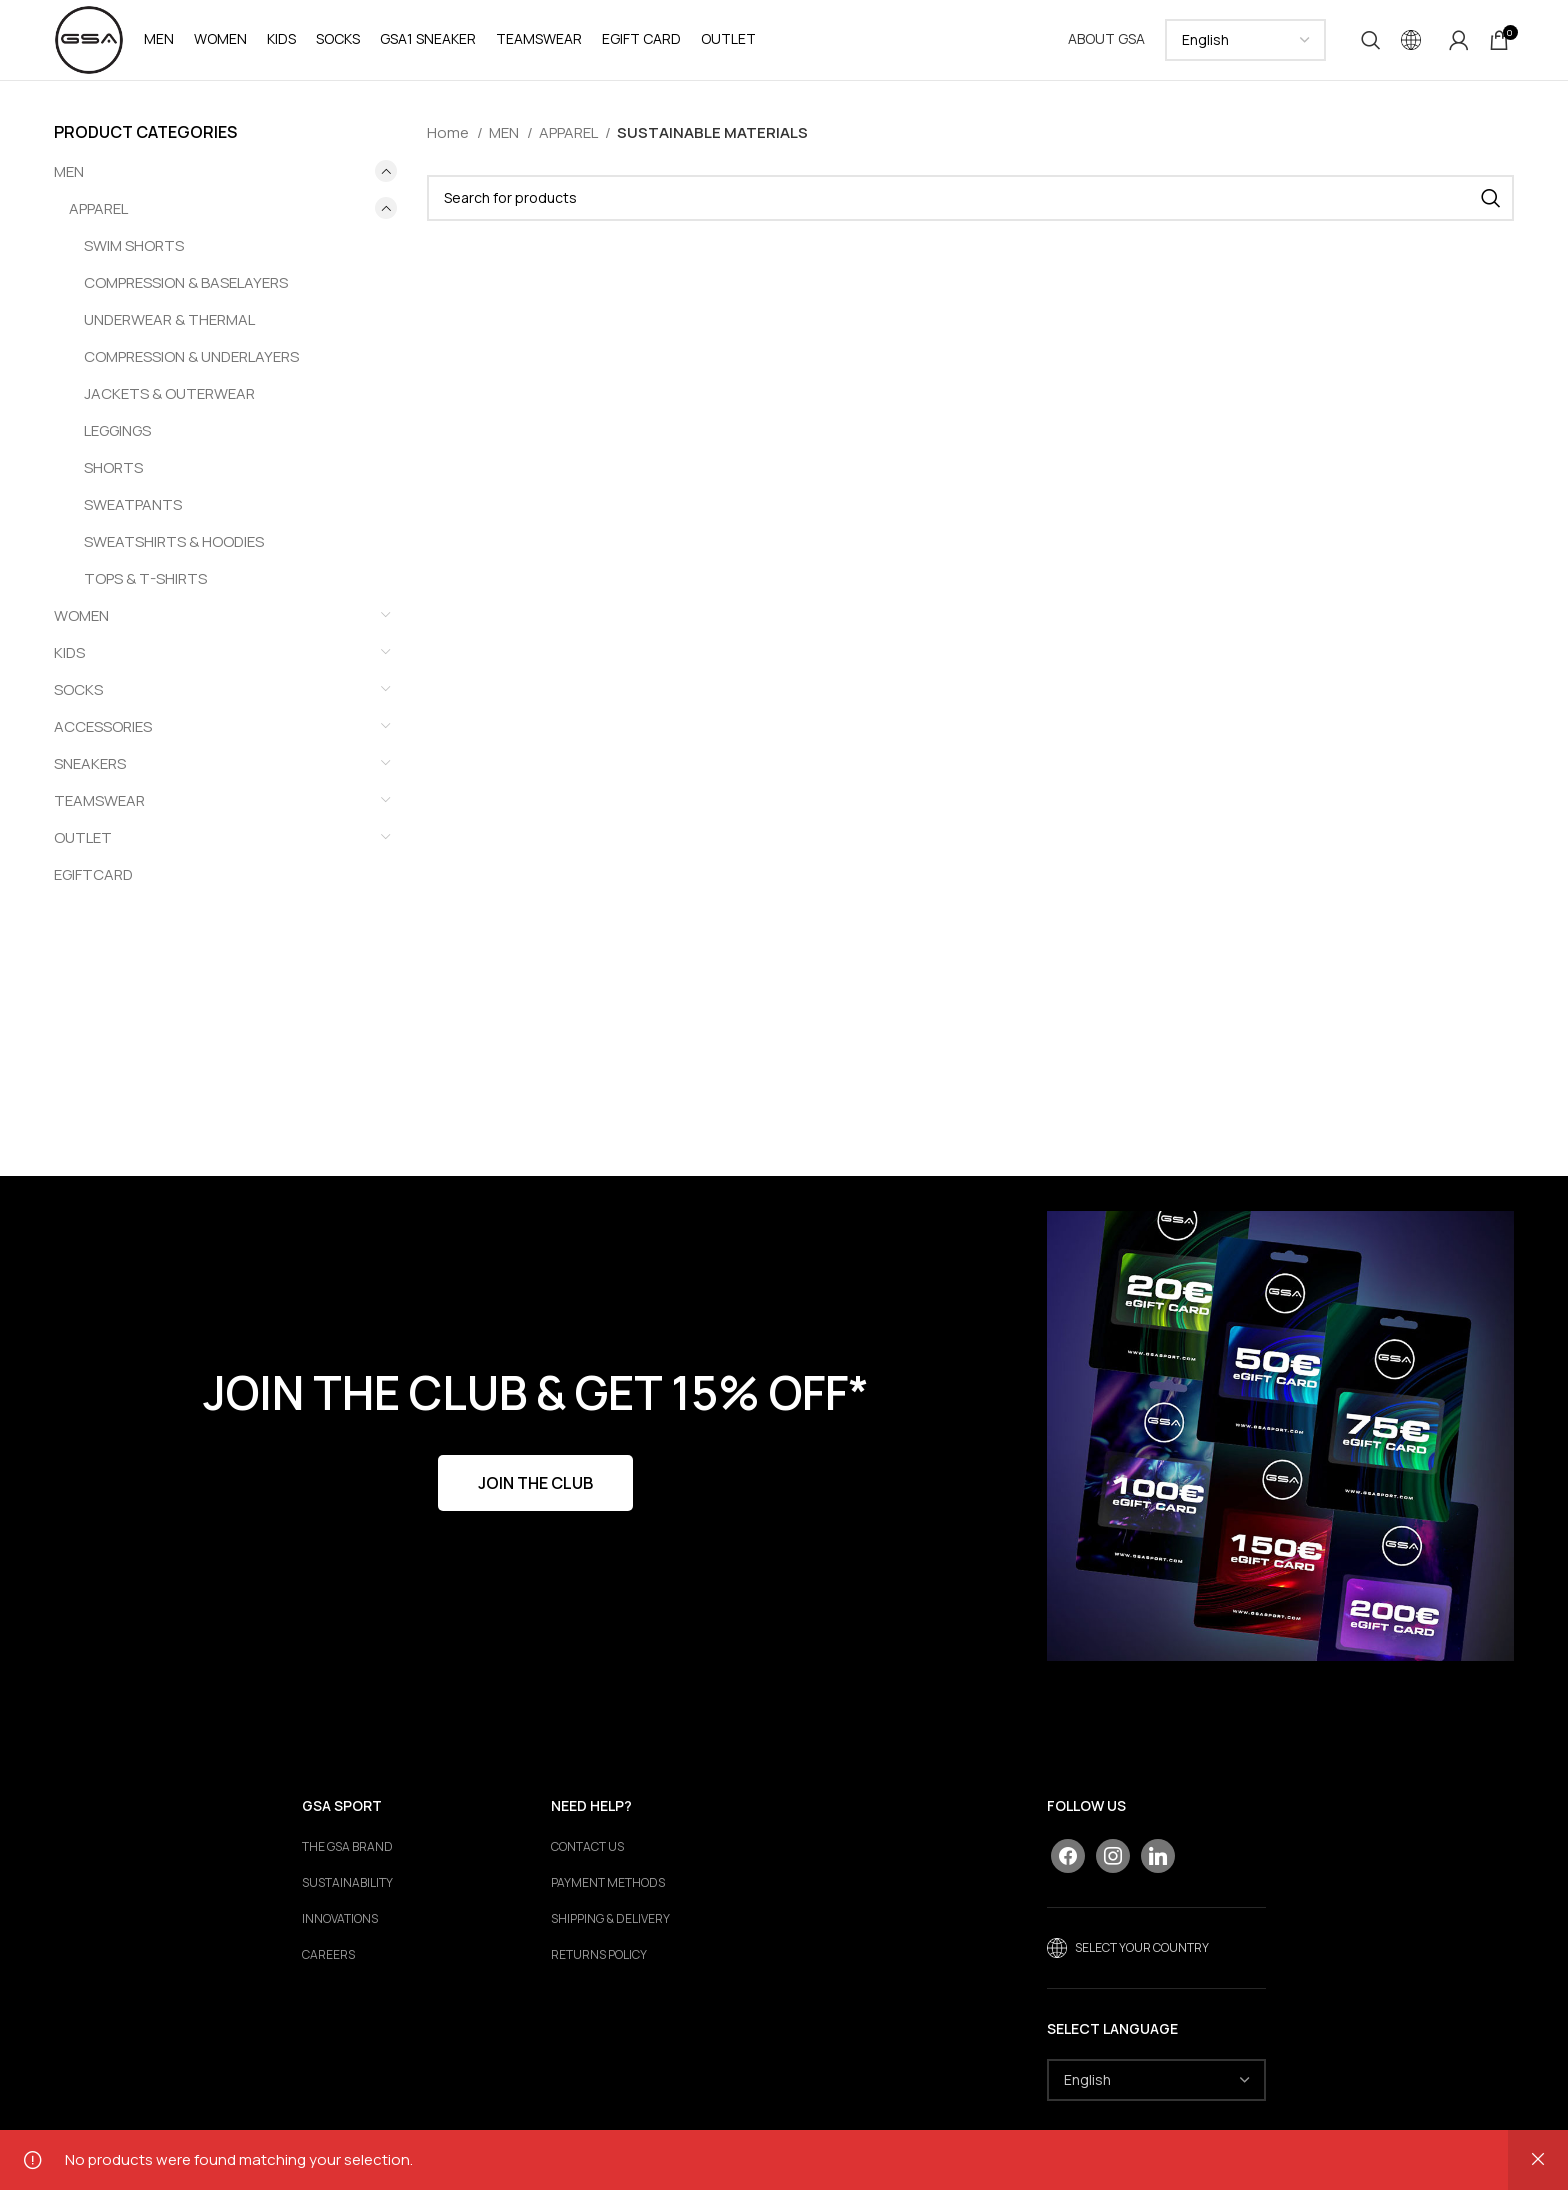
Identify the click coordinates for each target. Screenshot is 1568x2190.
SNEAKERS (90, 763)
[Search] (1371, 40)
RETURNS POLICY (599, 1956)
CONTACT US (587, 1848)
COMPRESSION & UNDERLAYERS (191, 356)
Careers (328, 1956)
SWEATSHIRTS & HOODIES (174, 541)
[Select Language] (1245, 40)
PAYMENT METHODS (608, 1884)
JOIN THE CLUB (535, 1483)
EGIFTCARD (93, 874)
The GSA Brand (347, 1848)
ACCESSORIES (103, 726)
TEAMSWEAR (99, 800)
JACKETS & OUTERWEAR (169, 393)
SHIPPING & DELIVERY (610, 1920)
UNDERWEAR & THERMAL (169, 319)
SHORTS (113, 467)
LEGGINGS (117, 430)
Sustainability (347, 1884)
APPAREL (98, 208)
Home (449, 132)
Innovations (340, 1920)
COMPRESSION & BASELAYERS (186, 282)
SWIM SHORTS (134, 245)
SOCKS (78, 689)
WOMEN (81, 615)
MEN (69, 171)
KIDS (69, 652)
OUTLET (83, 837)
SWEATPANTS (133, 504)
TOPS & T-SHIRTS (145, 578)
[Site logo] (89, 38)
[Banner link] (1280, 1436)
